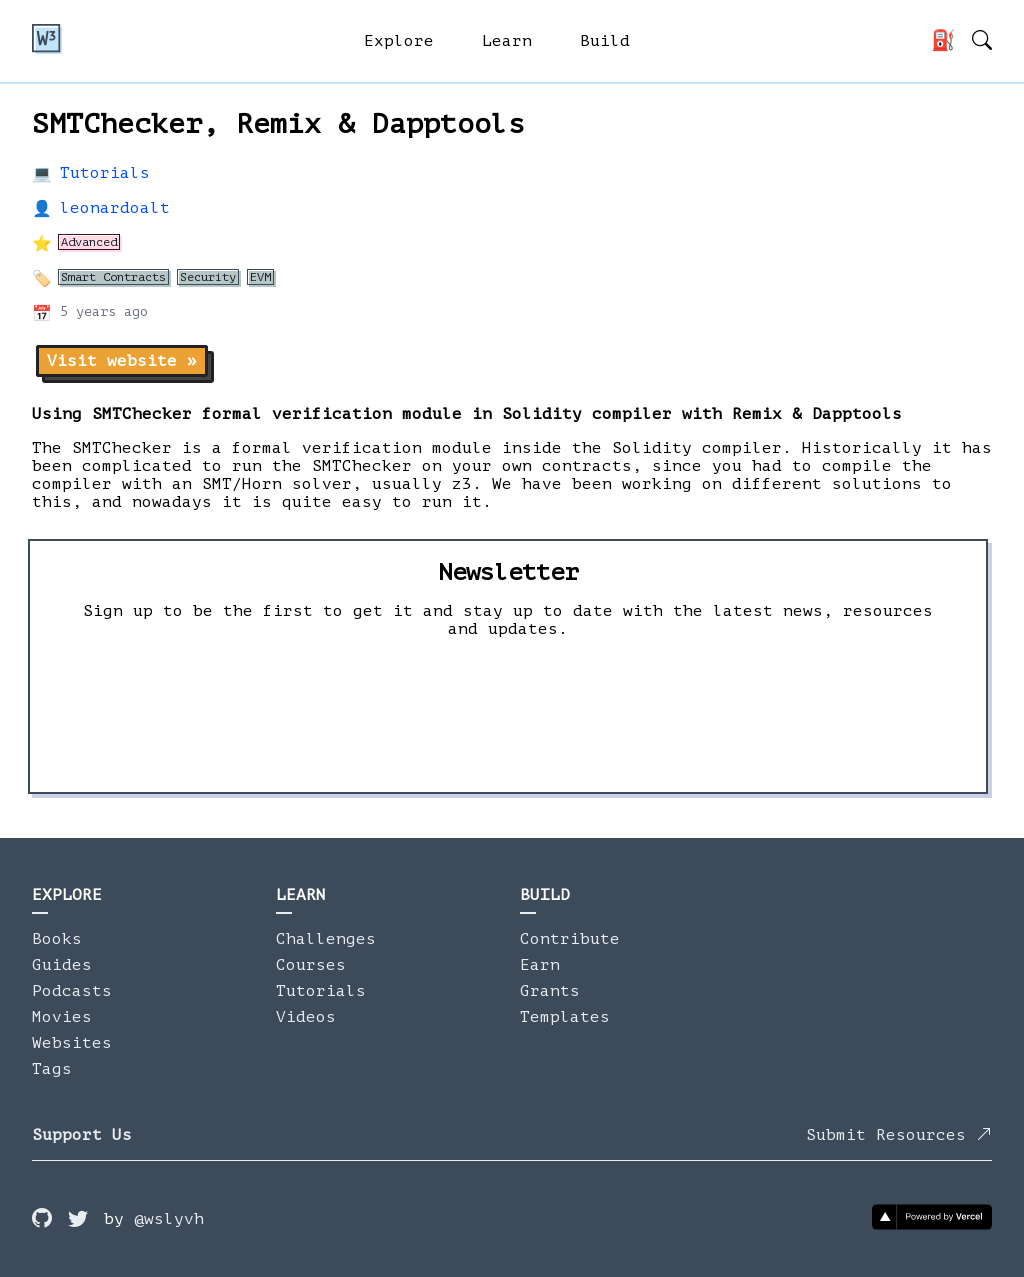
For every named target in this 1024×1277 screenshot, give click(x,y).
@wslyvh (169, 1219)
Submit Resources (899, 1135)
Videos (306, 1017)
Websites (72, 1043)
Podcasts (72, 991)
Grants (550, 991)
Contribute (570, 939)
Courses (311, 965)
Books (57, 939)
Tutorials (105, 173)
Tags (52, 1069)
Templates (565, 1017)
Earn (540, 965)
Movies (62, 1017)
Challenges (326, 939)
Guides (62, 965)
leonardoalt (115, 208)
